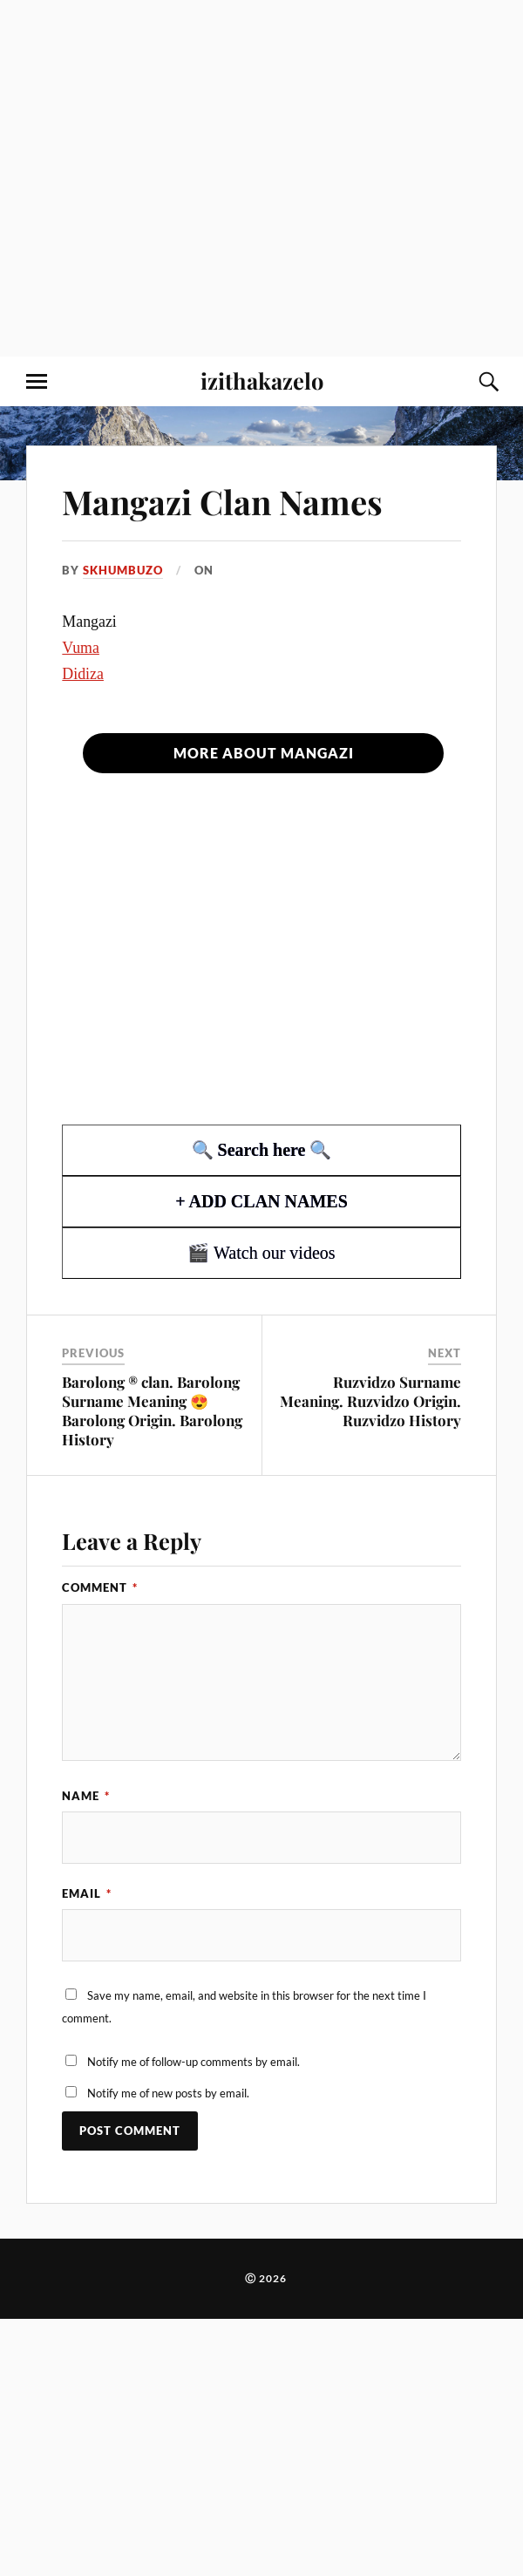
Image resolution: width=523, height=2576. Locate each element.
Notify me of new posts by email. (168, 2093)
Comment (100, 1587)
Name (86, 1796)
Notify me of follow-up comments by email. (193, 2062)
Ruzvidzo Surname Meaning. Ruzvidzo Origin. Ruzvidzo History (370, 1401)
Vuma (80, 647)
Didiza (83, 674)
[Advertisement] (178, 178)
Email (87, 1893)
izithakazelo (261, 380)
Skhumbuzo (123, 570)
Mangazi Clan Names (222, 501)
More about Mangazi (263, 752)
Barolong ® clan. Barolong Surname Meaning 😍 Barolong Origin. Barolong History (152, 1410)
